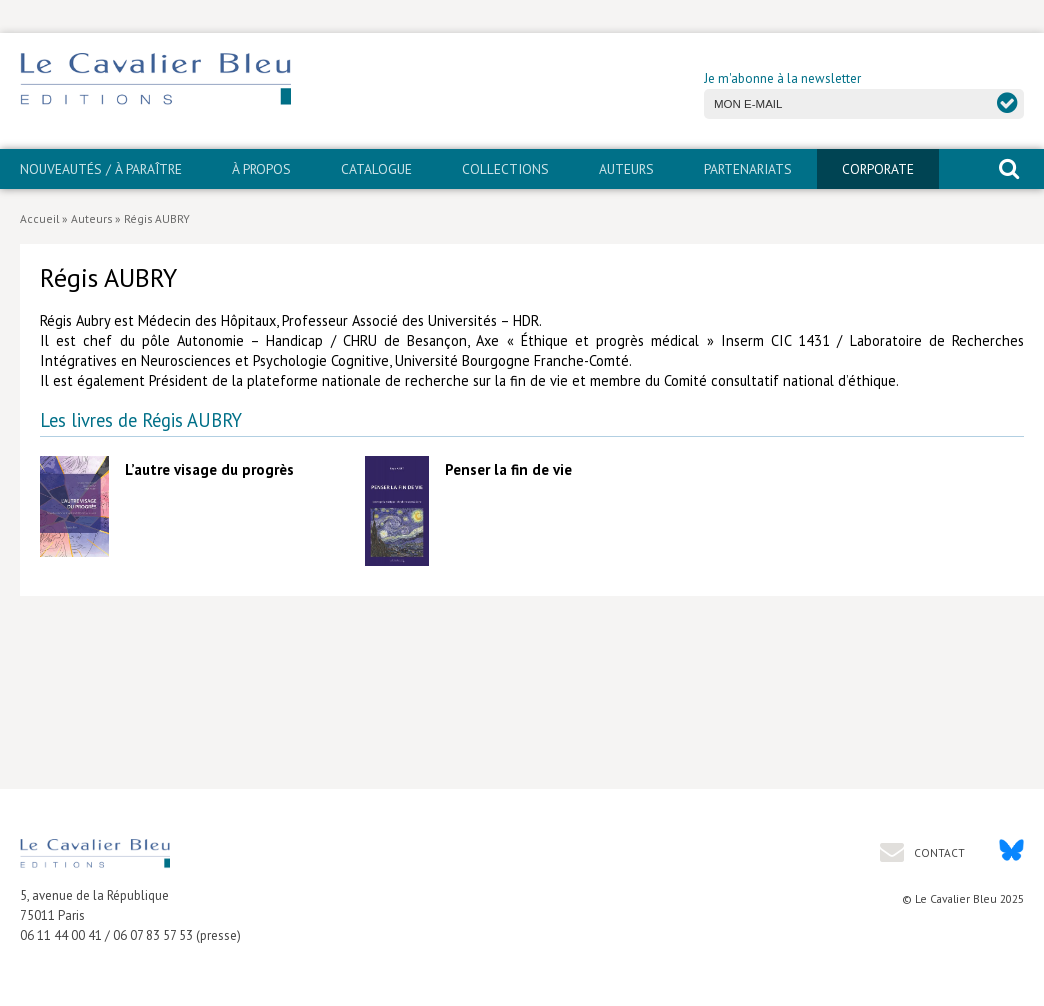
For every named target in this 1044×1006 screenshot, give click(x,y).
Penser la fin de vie (508, 469)
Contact (938, 852)
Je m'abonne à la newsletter (782, 78)
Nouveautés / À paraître (101, 169)
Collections (505, 169)
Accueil (39, 218)
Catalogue (376, 169)
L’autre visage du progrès (209, 469)
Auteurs (626, 169)
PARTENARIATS (748, 169)
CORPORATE (878, 169)
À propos (261, 169)
